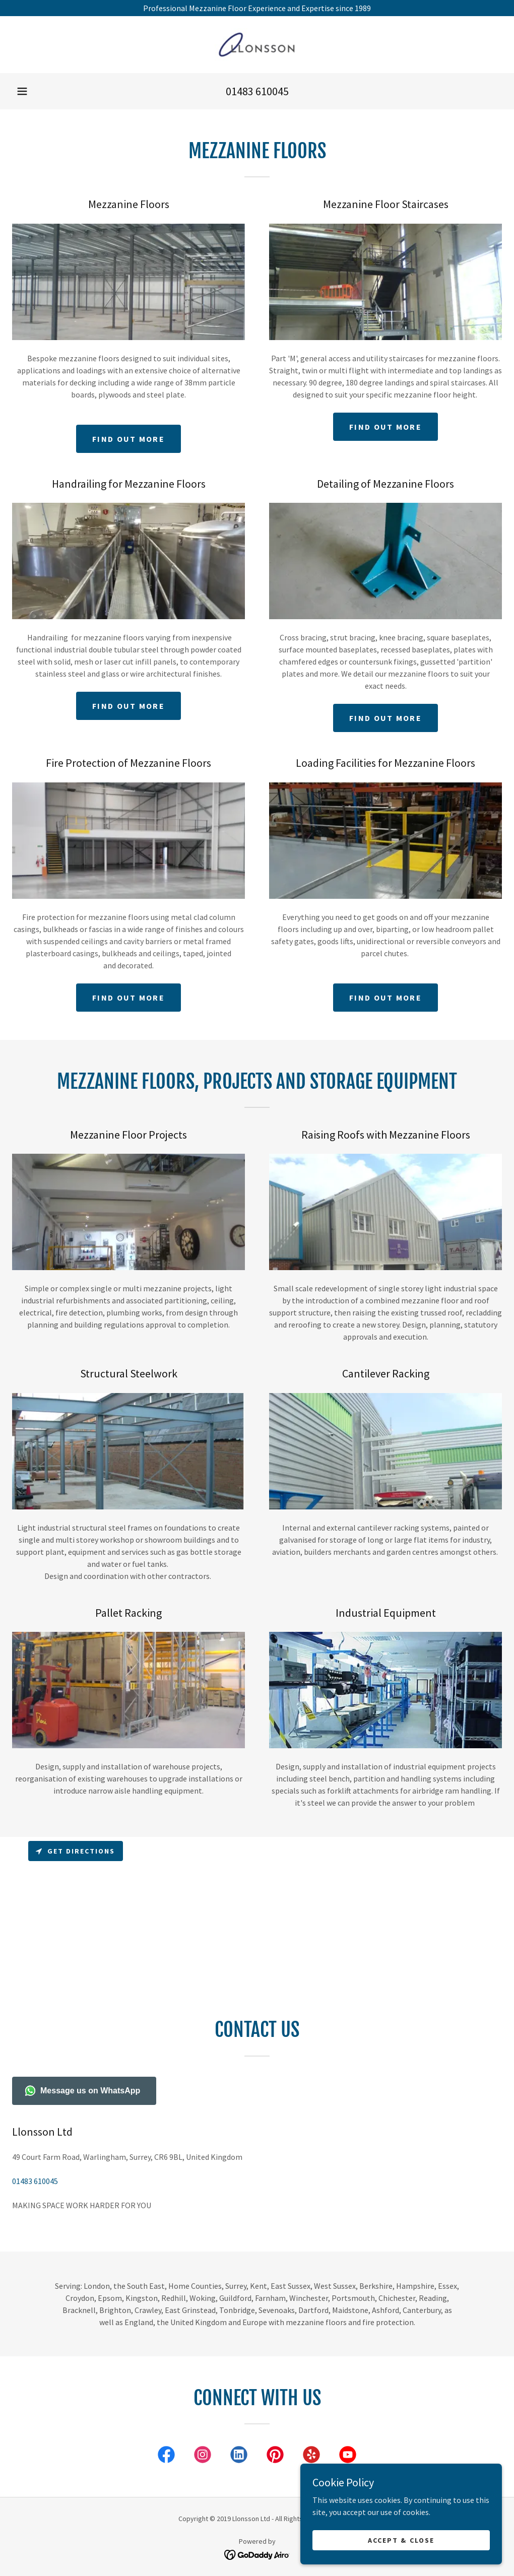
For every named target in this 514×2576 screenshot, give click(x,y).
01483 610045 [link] (257, 91)
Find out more (128, 439)
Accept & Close (401, 2539)
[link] (257, 44)
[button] (22, 91)
